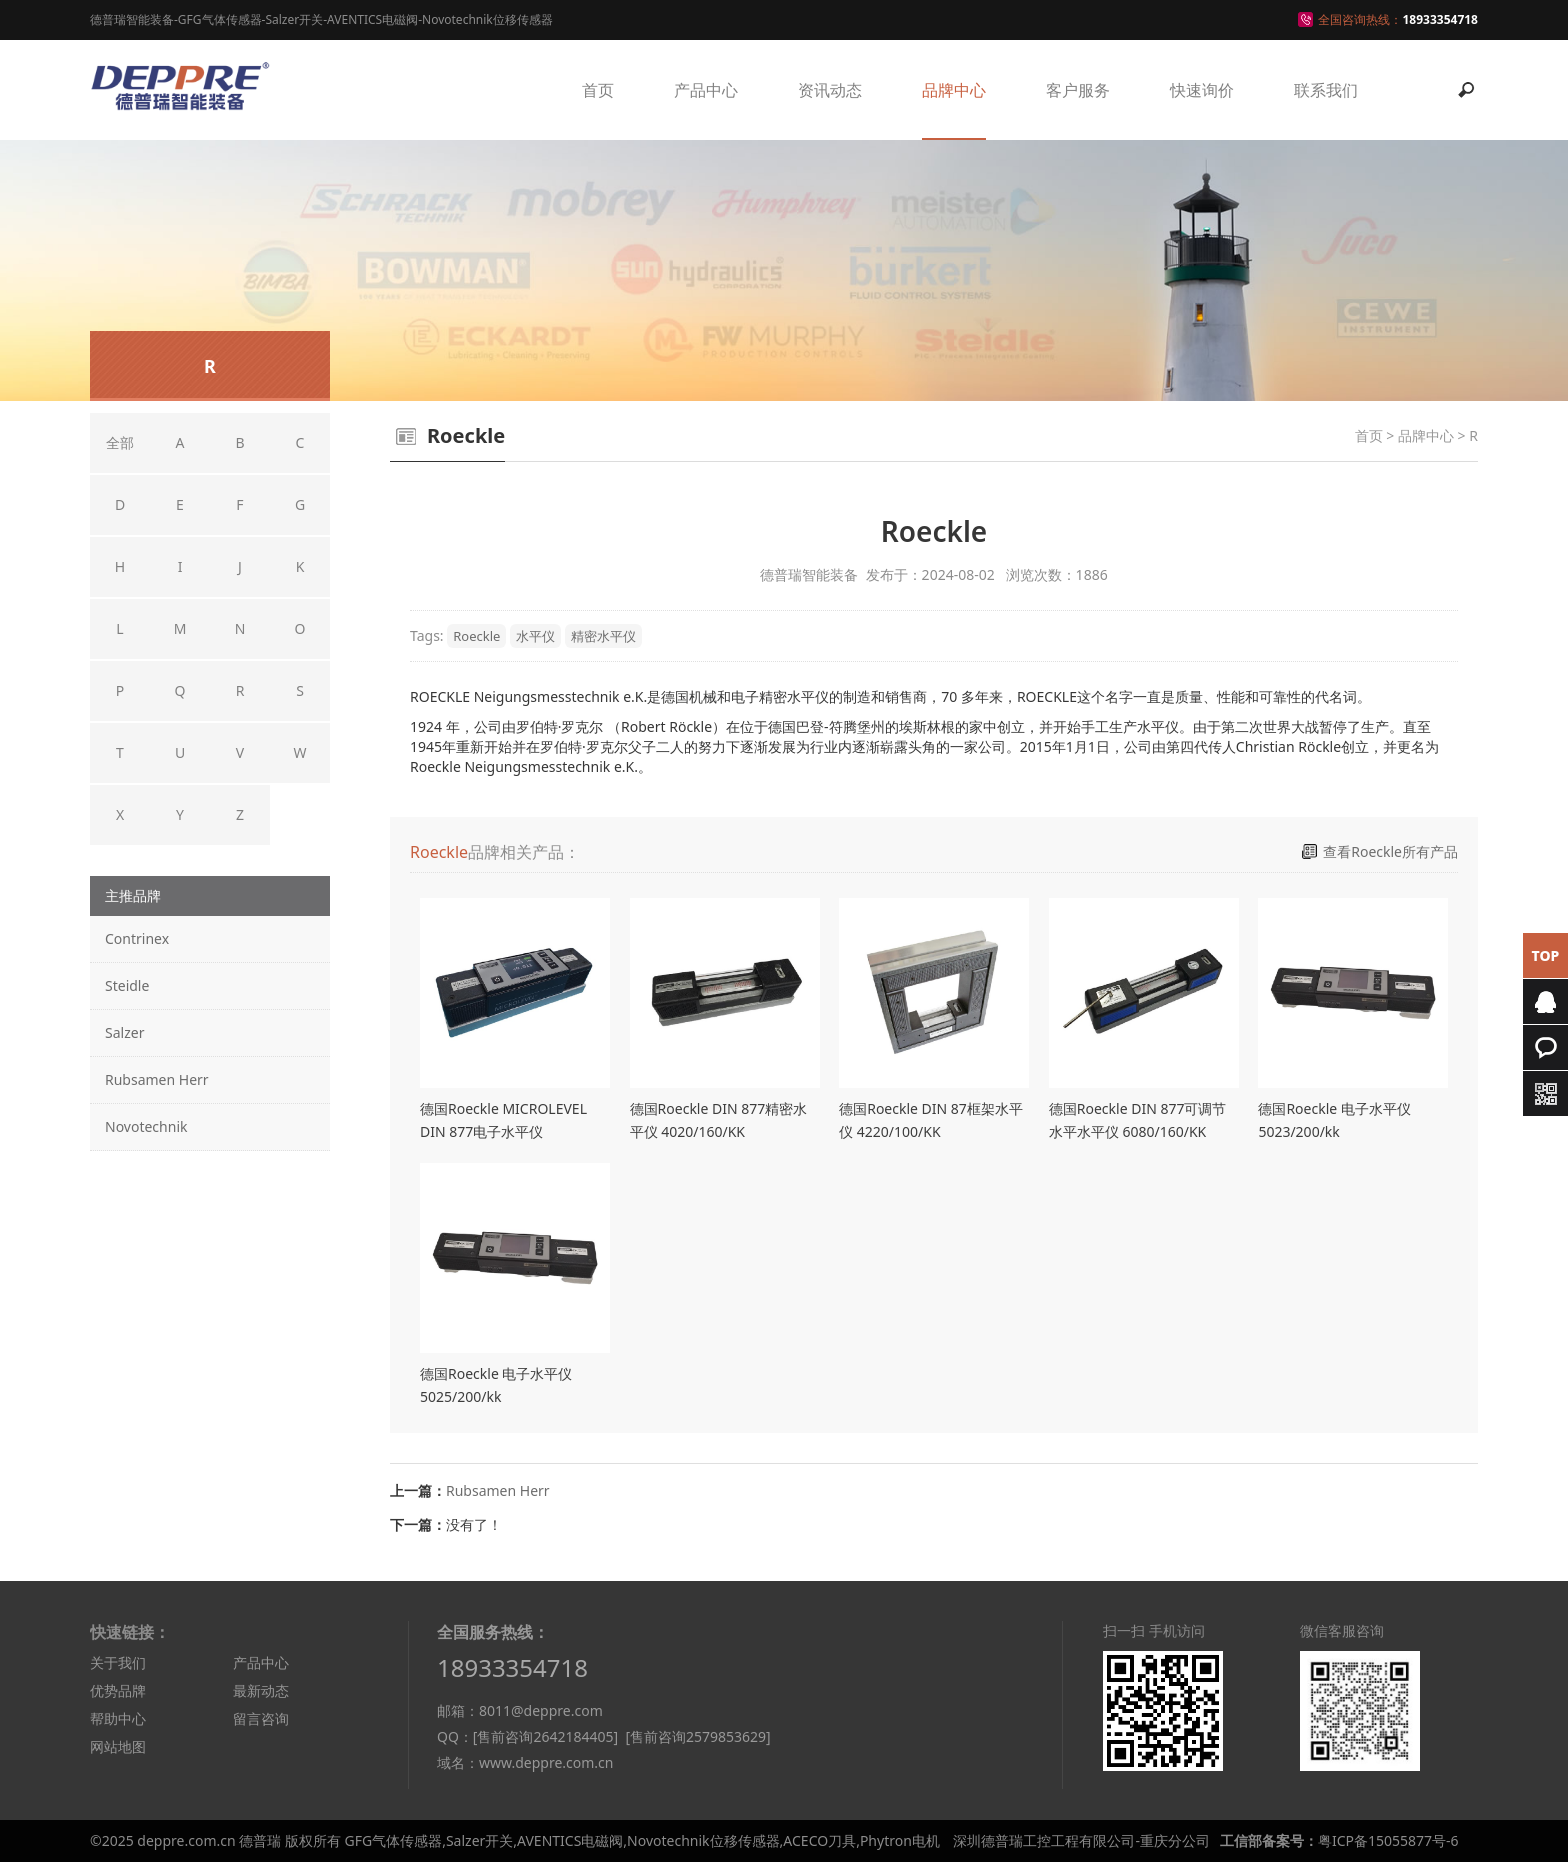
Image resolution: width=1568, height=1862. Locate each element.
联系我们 (1326, 90)
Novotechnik (146, 1126)
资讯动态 (830, 90)
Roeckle (476, 636)
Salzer (124, 1032)
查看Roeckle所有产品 (1390, 851)
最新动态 (261, 1690)
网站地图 (118, 1746)
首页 (598, 90)
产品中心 (706, 90)
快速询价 (1202, 90)
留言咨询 (261, 1718)
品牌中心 (954, 90)
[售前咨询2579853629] (697, 1736)
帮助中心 (118, 1718)
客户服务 (1078, 90)
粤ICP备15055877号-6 (1388, 1840)
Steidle (127, 985)
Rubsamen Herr (157, 1079)
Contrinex (137, 938)
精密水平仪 (603, 636)
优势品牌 (118, 1690)
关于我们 (118, 1662)
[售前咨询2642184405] (545, 1736)
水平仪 (535, 636)
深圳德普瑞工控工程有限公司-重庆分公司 (1081, 1840)
